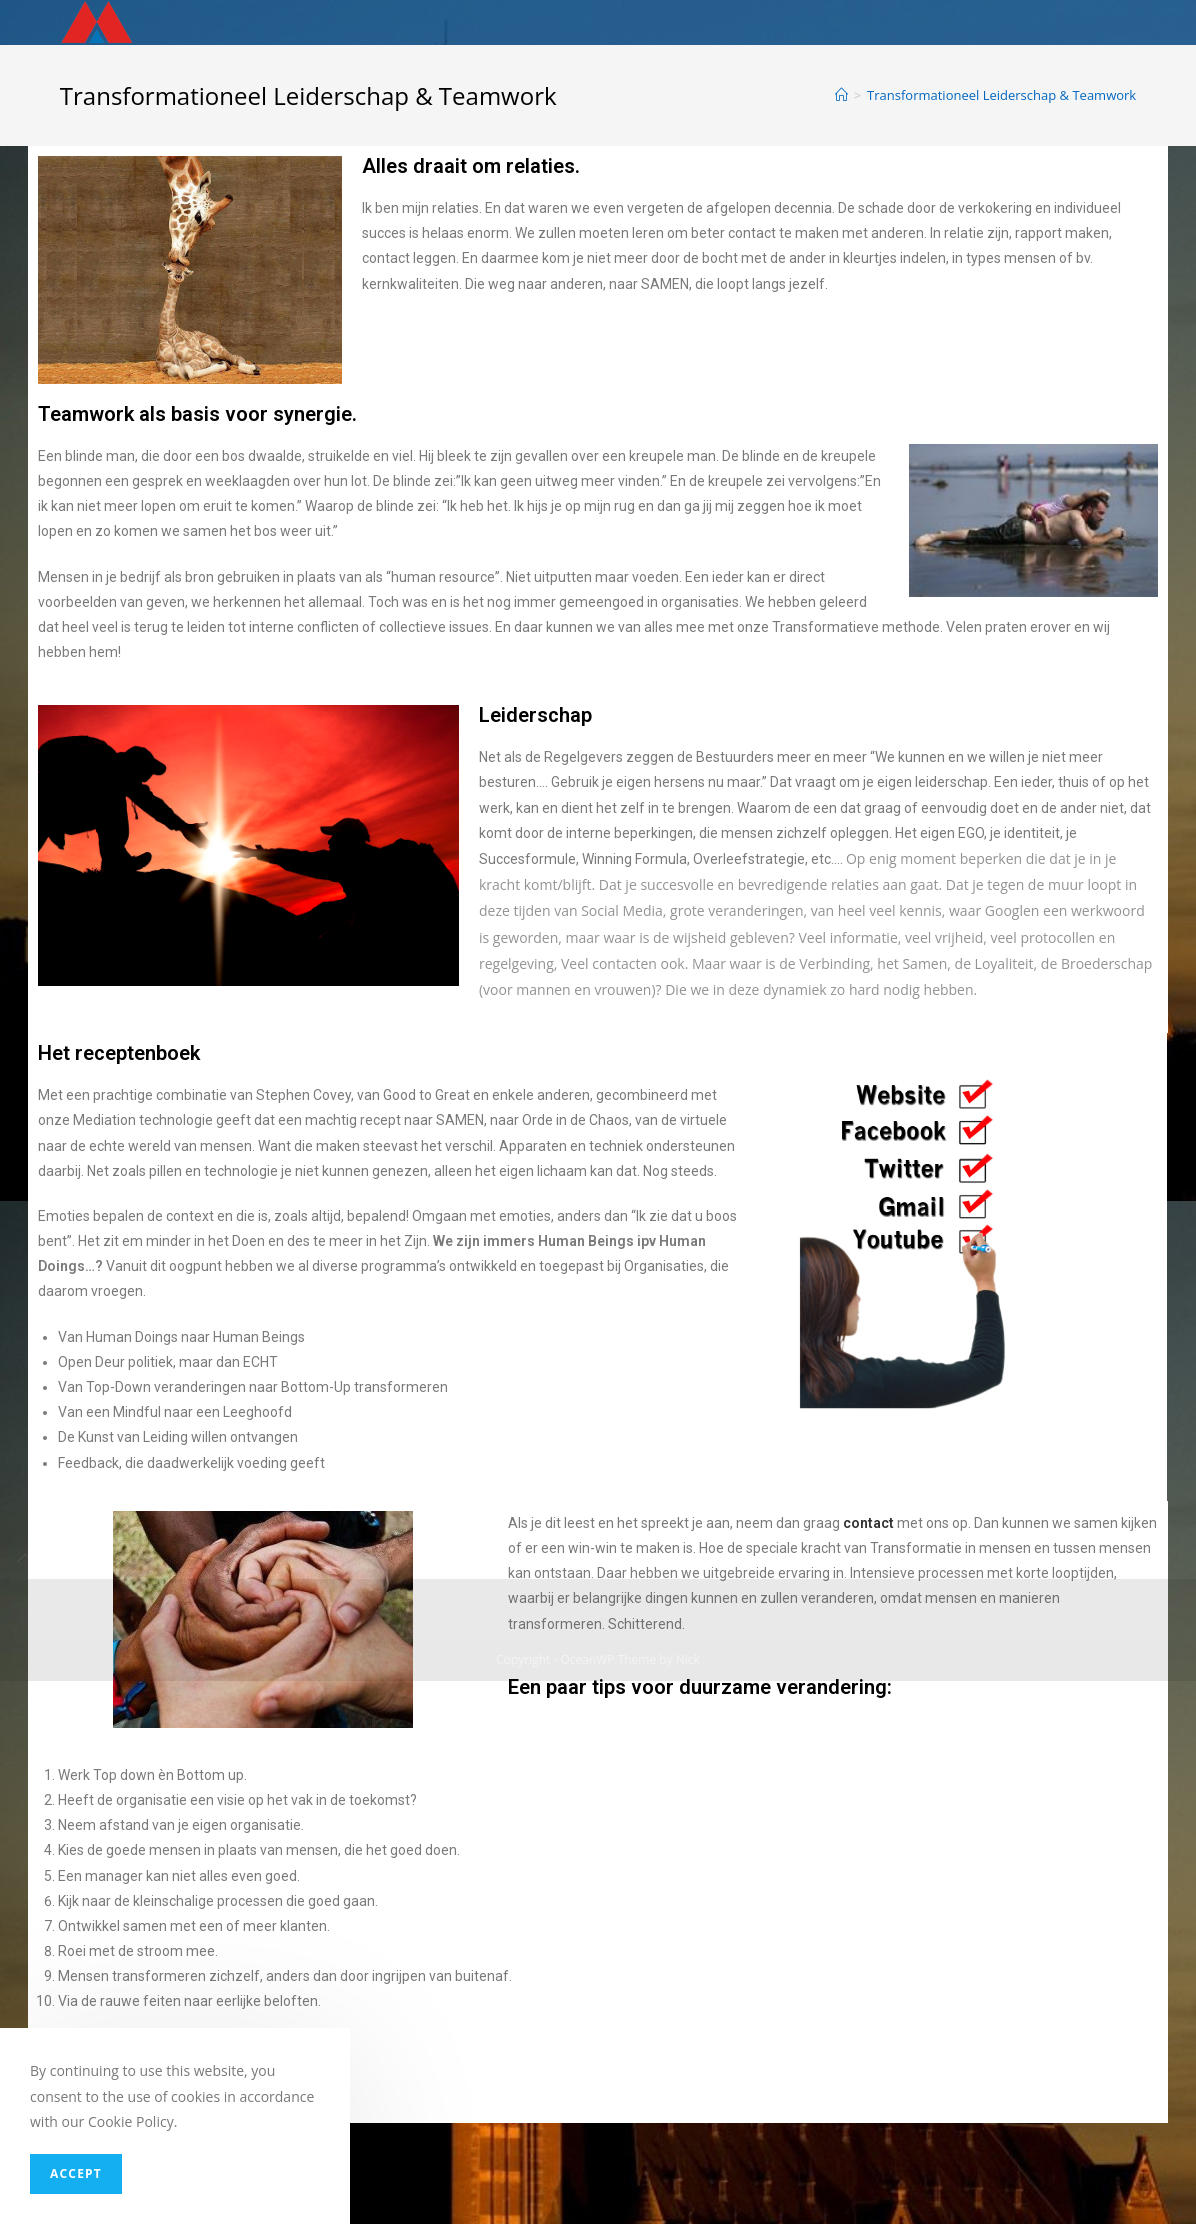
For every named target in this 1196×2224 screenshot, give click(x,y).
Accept (76, 2173)
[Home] (841, 95)
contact (868, 1523)
